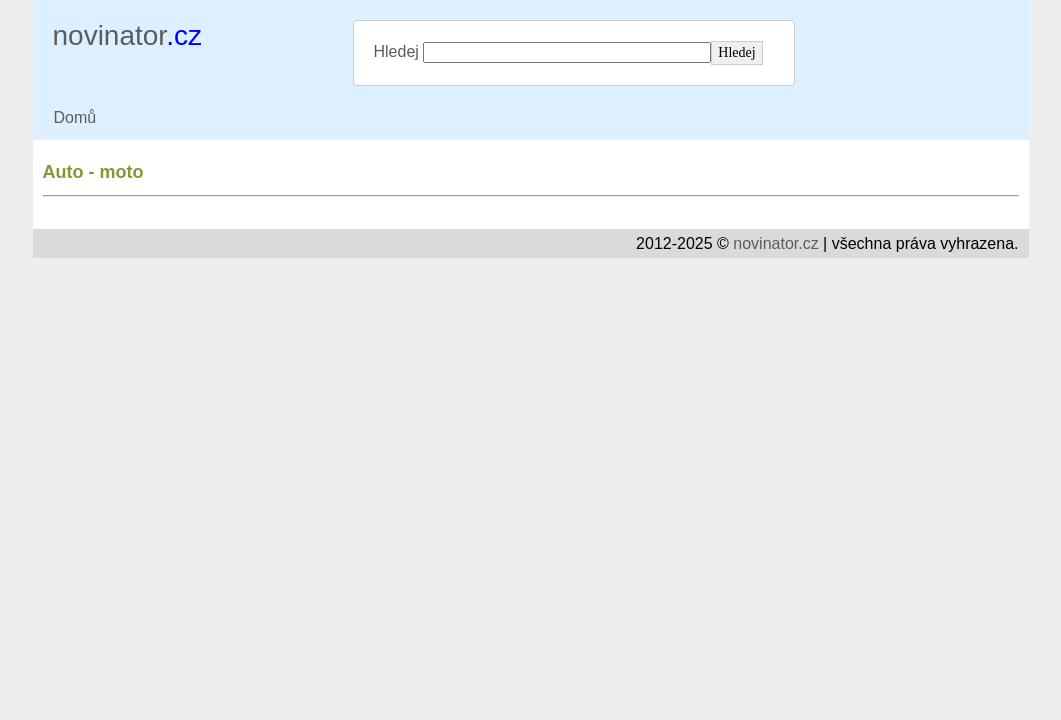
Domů (75, 117)
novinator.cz (775, 243)
